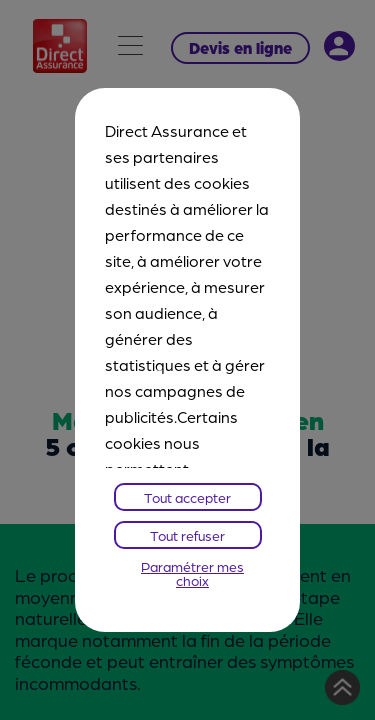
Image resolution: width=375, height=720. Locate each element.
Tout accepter (187, 497)
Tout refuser (187, 535)
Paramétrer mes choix (192, 573)
